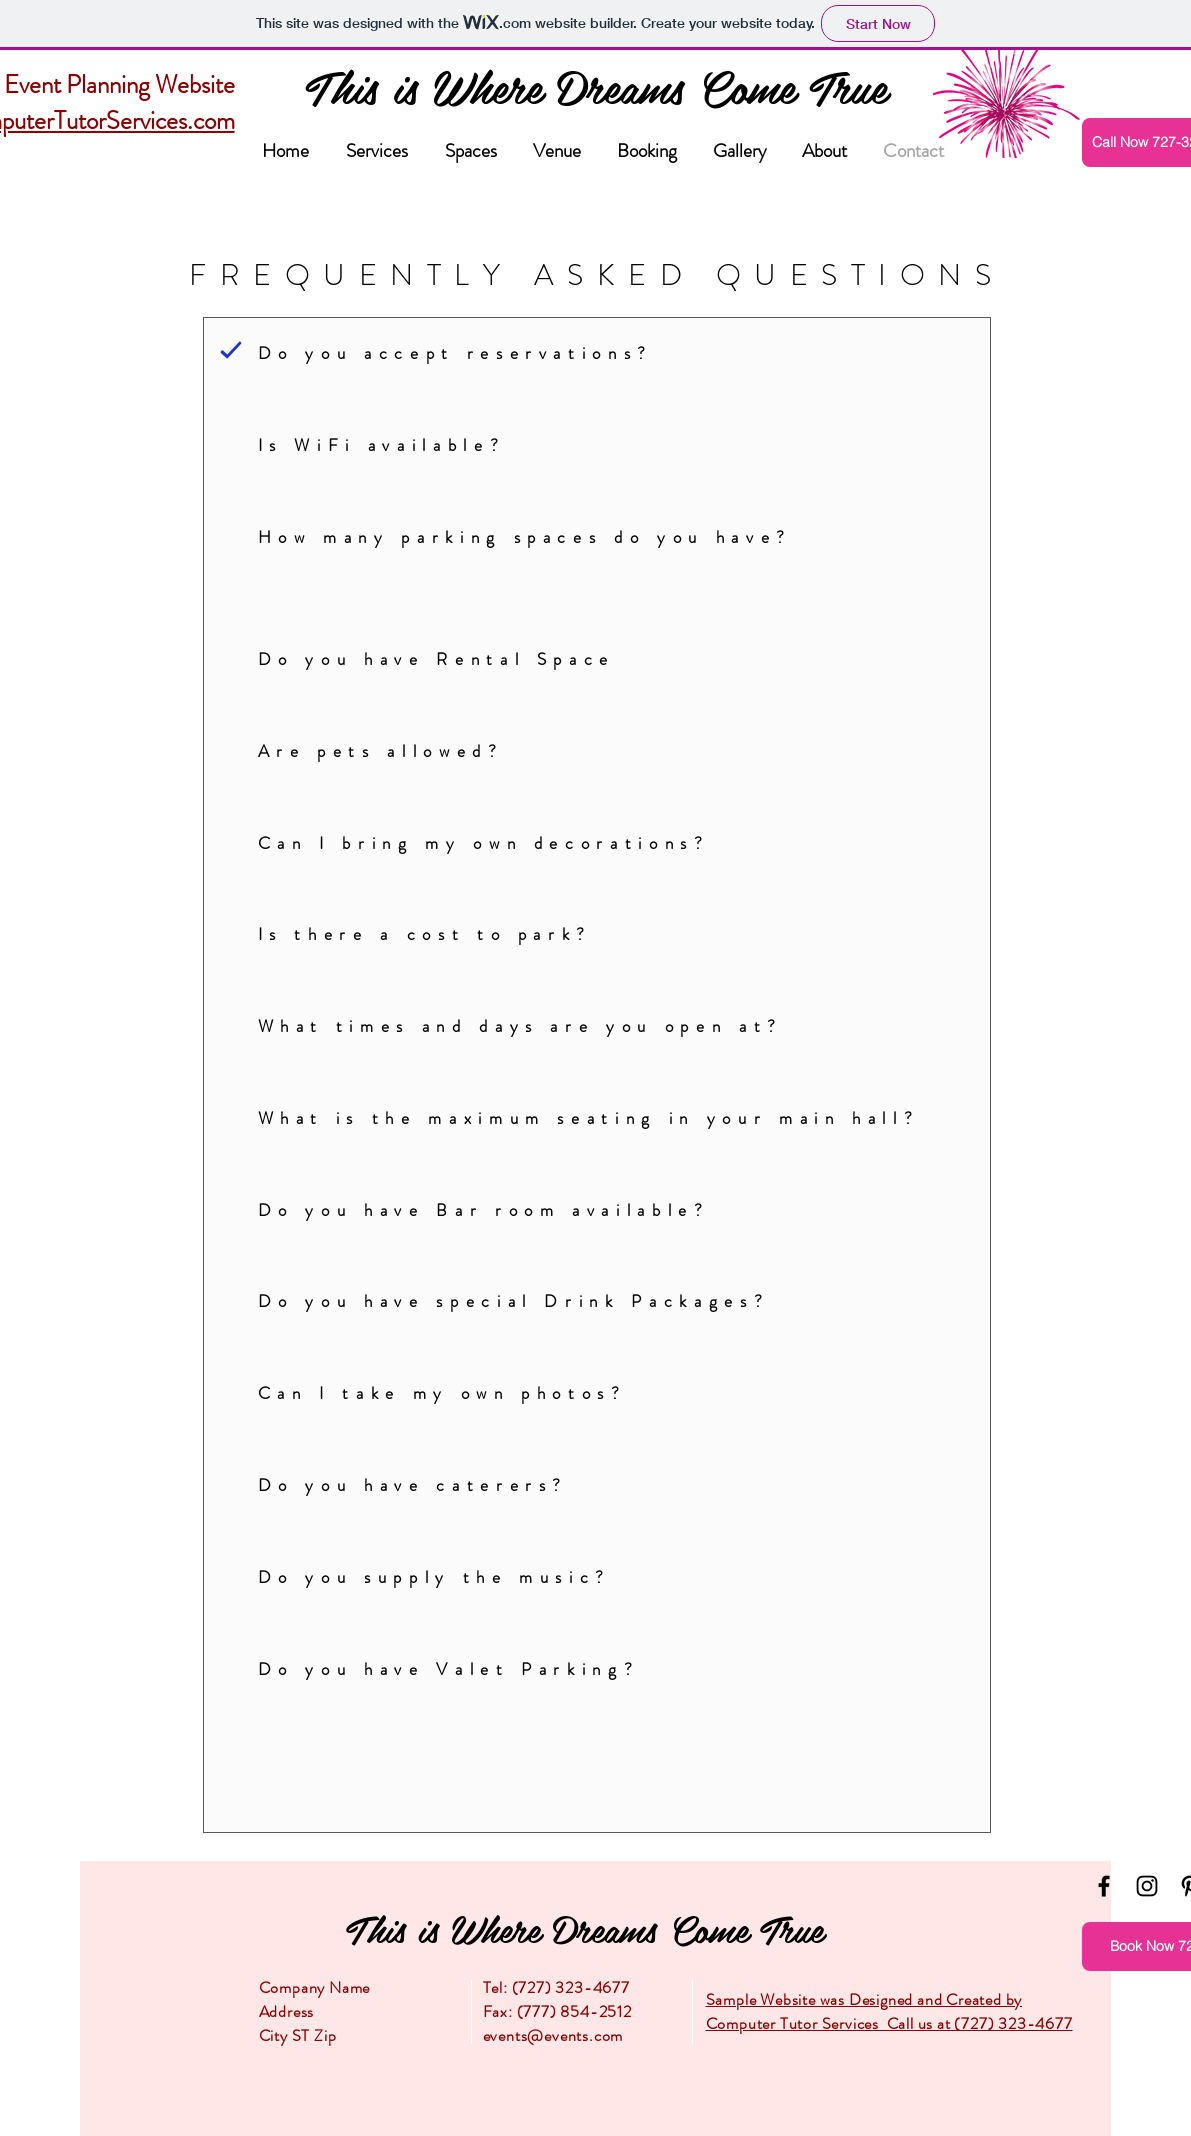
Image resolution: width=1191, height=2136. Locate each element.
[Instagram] (1147, 1886)
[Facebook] (1104, 1886)
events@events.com (553, 2035)
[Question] (231, 349)
